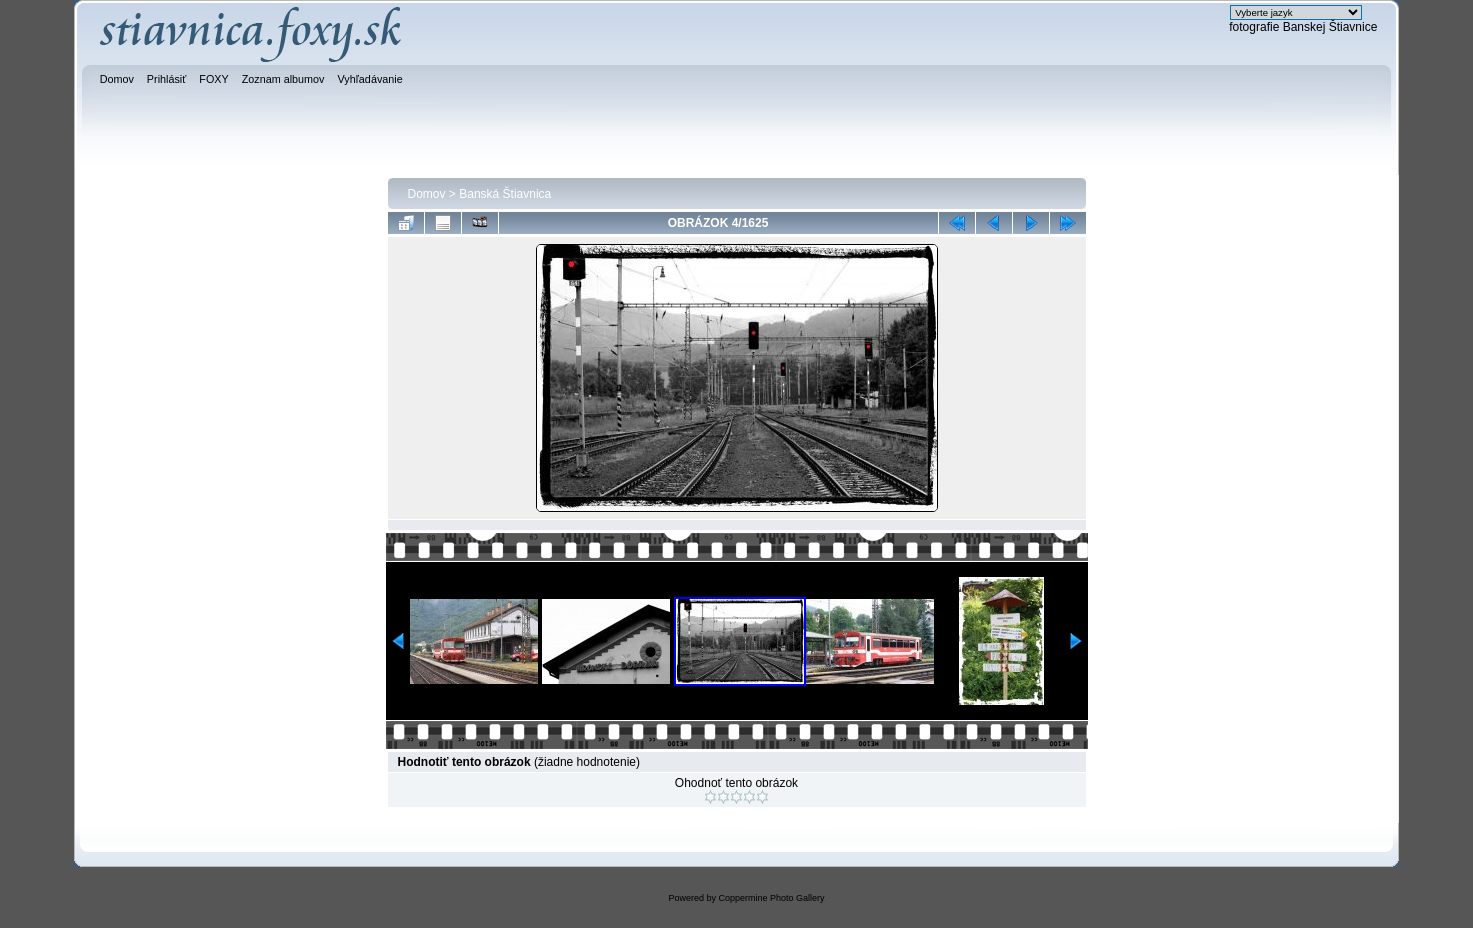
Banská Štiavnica (505, 194)
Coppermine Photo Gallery (771, 898)
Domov (427, 194)
